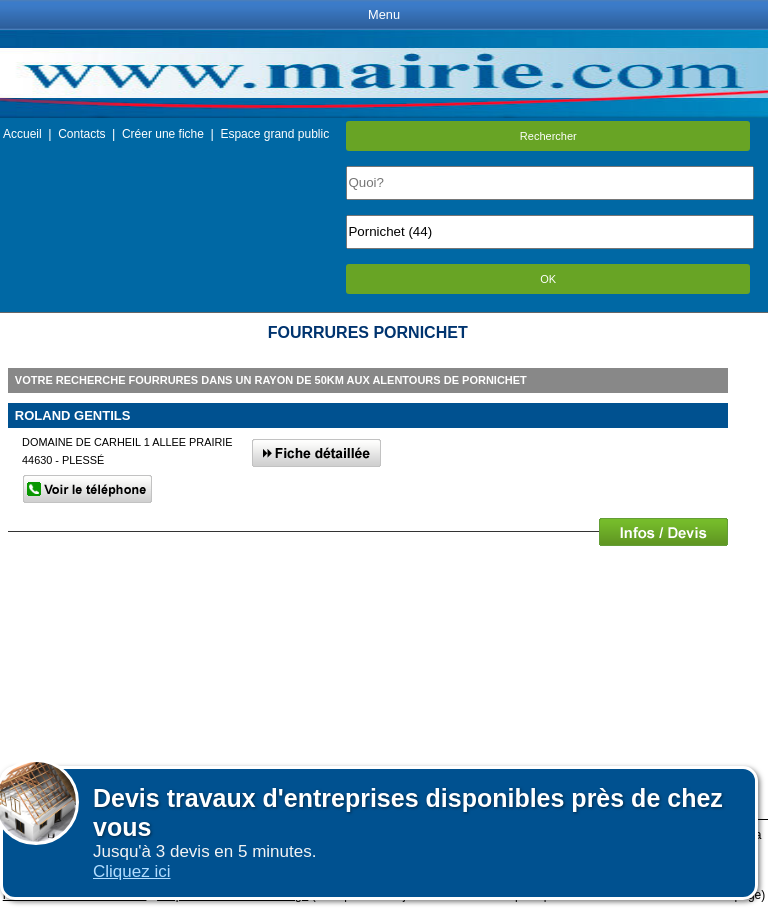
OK (548, 279)
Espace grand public (274, 134)
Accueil (22, 134)
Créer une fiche (163, 134)
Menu (384, 14)
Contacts (81, 134)
